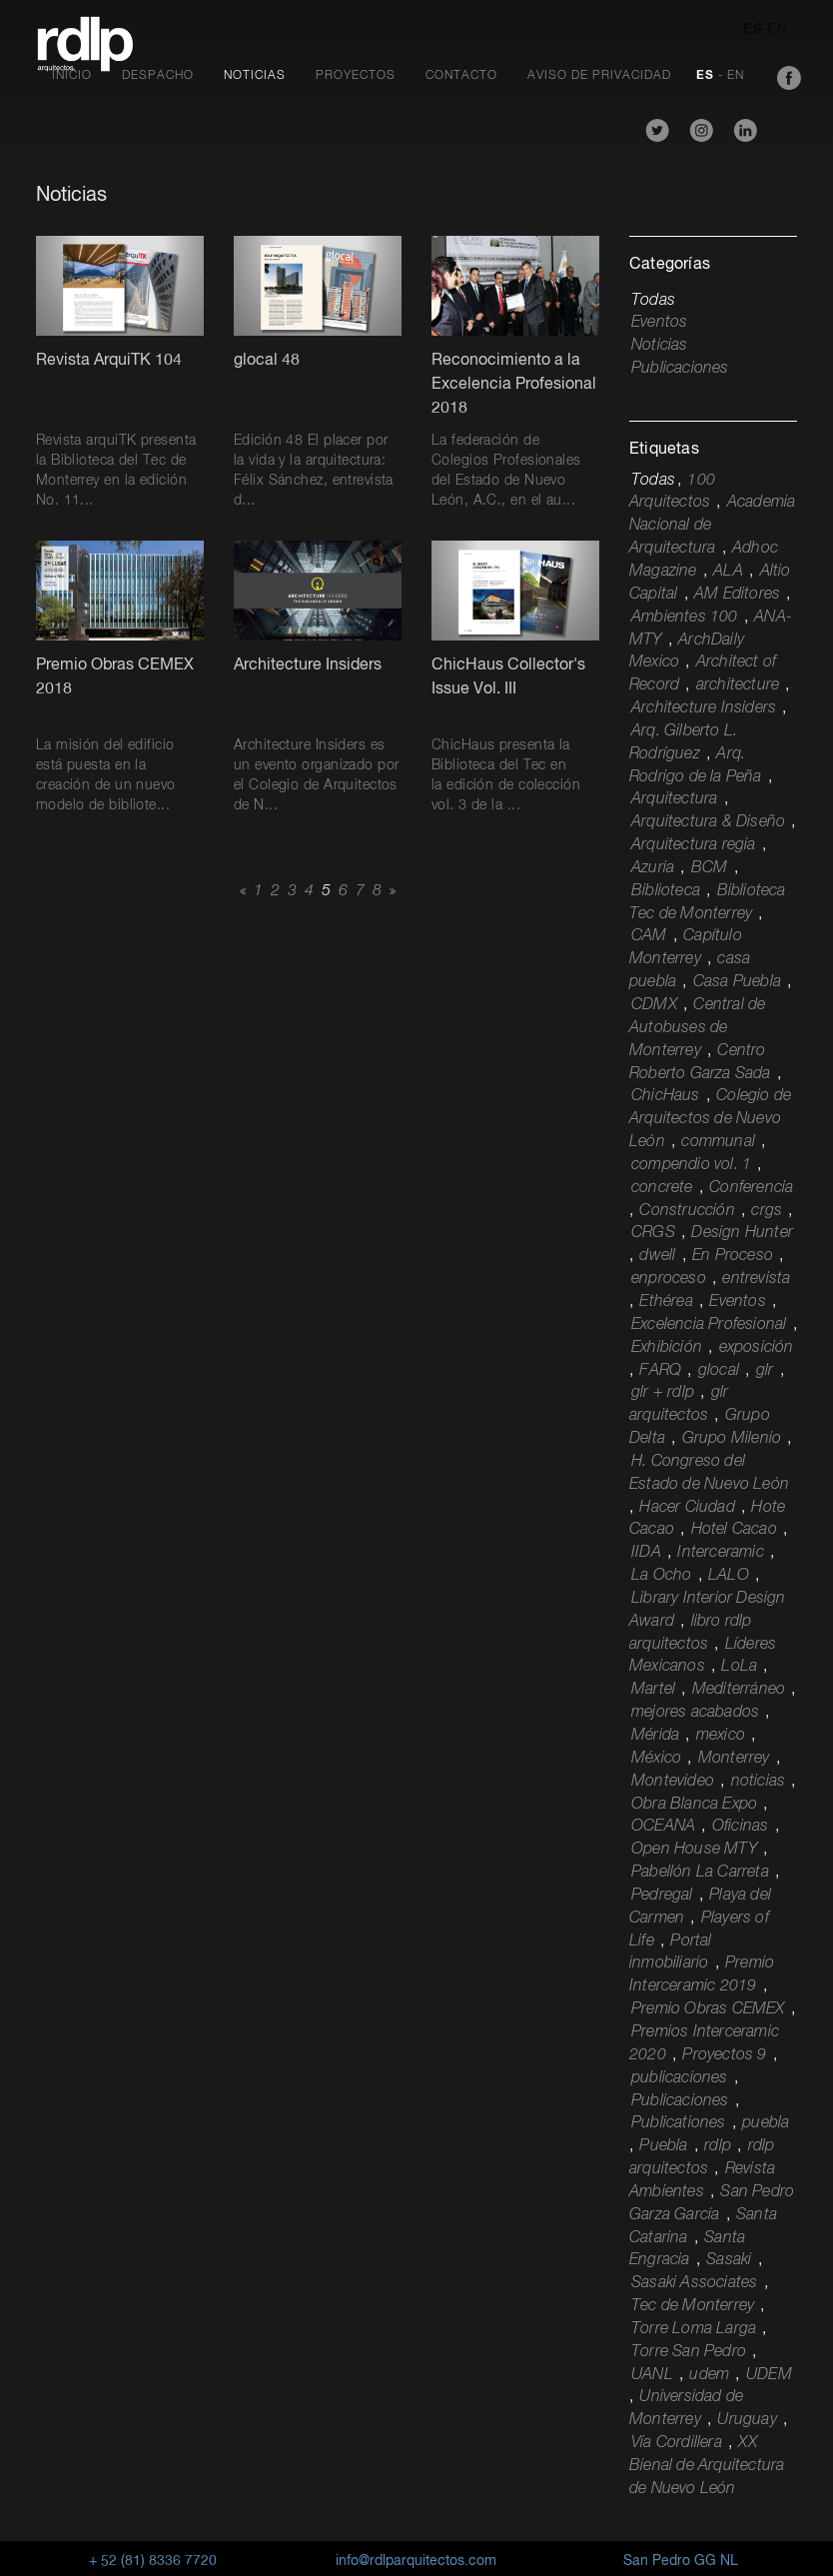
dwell (657, 1256)
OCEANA (663, 1827)
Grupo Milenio (732, 1439)
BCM (709, 868)
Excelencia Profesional (708, 1325)
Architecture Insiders (703, 708)
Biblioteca (665, 891)
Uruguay (746, 2420)
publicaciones (679, 2078)
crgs (766, 1211)
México (656, 1759)
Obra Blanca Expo (694, 1805)
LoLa (739, 1667)
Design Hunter (742, 1233)
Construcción (686, 1211)
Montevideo (672, 1782)
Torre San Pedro (688, 2352)
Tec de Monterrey (692, 2306)
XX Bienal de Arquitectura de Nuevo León (706, 2466)
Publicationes (678, 2123)
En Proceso (732, 1256)
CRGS (653, 1233)
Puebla (663, 2146)
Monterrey (734, 1759)
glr (765, 1371)
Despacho (158, 76)
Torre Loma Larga (693, 2329)
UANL (652, 2375)
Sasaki (728, 2260)
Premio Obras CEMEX (708, 2009)
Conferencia (751, 1188)
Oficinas (740, 1827)
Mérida (655, 1736)
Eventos (659, 323)
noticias (758, 1782)
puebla (765, 2123)
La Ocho (661, 1576)
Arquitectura (674, 799)
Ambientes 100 (684, 618)
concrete (662, 1188)
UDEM (769, 2375)
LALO (728, 1576)
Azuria (652, 868)
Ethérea (665, 1302)
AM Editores (737, 595)
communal (718, 1142)
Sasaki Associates (694, 2283)
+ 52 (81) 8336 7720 (153, 2561)
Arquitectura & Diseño (708, 822)
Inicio (72, 76)
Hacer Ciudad (686, 1508)
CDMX (654, 1005)
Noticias (255, 76)
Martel (653, 1690)
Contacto (461, 76)
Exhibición (666, 1348)
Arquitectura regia (693, 845)
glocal (718, 1371)
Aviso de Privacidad (599, 76)
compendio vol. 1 (691, 1165)
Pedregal (662, 1896)
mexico (720, 1736)
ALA (728, 572)
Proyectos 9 (724, 2055)
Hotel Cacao (734, 1530)
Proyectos (356, 76)
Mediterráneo (738, 1690)
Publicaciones (680, 369)
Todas (653, 301)
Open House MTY (694, 1850)
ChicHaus (665, 1096)
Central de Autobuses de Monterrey (697, 1028)
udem (709, 2375)
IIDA (646, 1553)
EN (777, 30)
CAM (649, 936)
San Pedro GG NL (680, 2561)
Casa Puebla (737, 982)
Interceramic (720, 1553)
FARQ (660, 1371)
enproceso (668, 1279)
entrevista (756, 1279)
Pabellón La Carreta (700, 1873)
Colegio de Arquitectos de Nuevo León (710, 1119)
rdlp (717, 2146)
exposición (756, 1348)
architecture (737, 685)
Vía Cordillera (676, 2443)
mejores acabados (695, 1713)
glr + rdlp (662, 1393)
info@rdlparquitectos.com (416, 2561)
